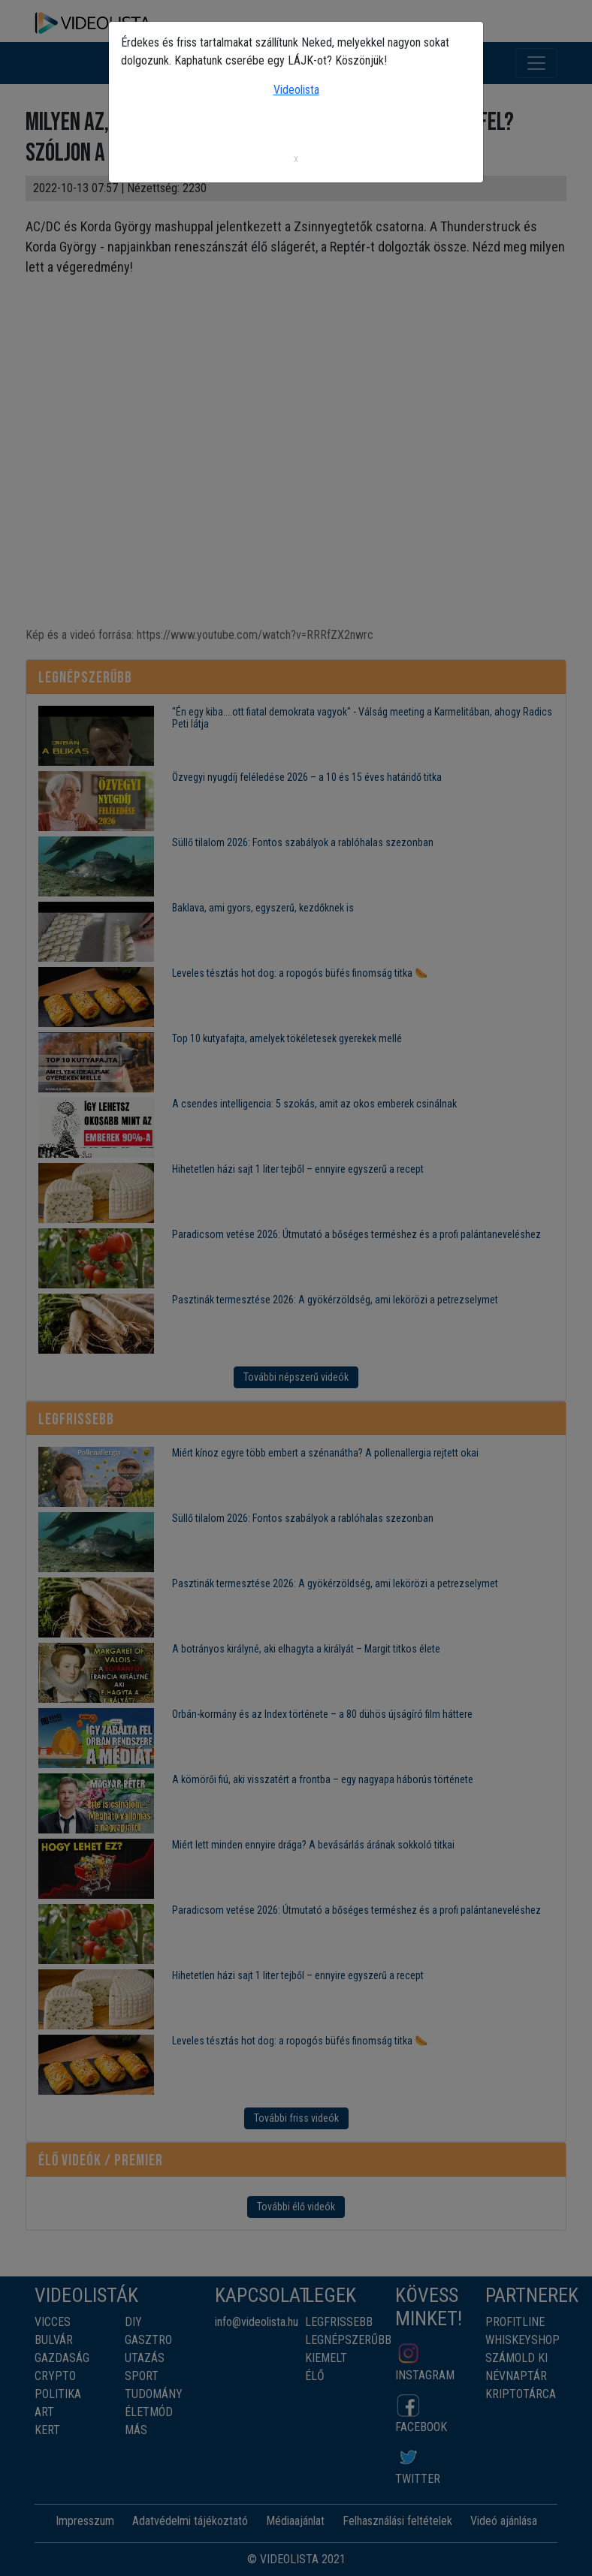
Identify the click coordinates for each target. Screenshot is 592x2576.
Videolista (296, 90)
